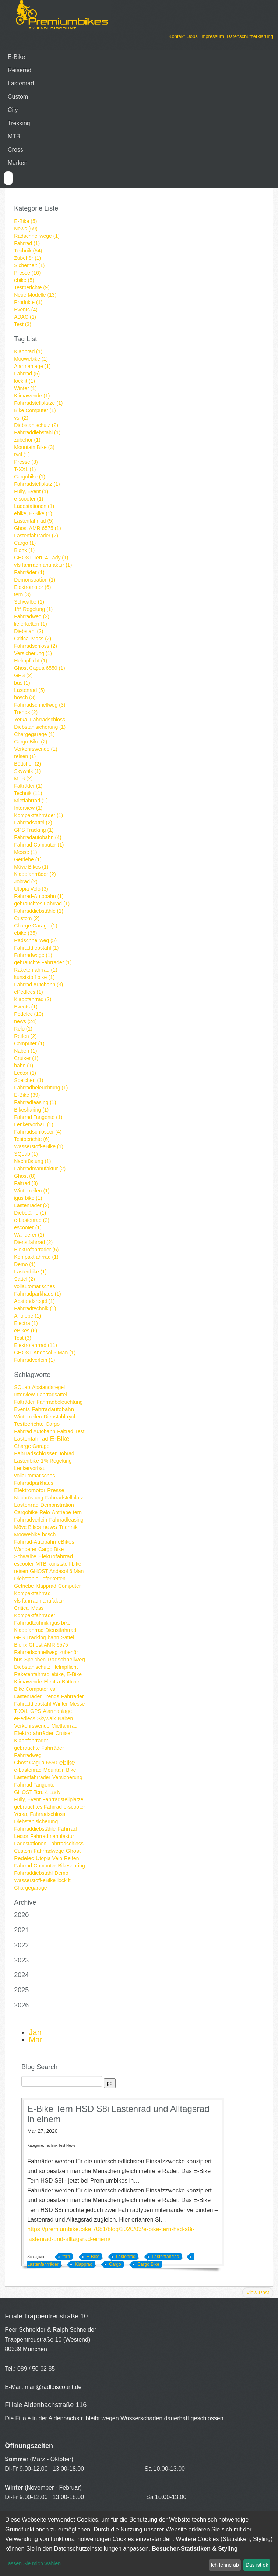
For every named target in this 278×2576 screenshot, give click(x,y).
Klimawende (28, 1682)
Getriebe (24, 1586)
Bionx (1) (24, 550)
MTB (14, 136)
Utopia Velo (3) (31, 889)
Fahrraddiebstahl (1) (37, 432)
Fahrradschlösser (35, 1453)
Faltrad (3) (26, 1183)
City (13, 110)
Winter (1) (25, 388)
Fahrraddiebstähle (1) (38, 911)
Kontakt (177, 36)
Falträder (24, 1402)
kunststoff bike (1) (34, 977)
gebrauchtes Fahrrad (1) (42, 904)
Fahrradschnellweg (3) (39, 705)
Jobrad (66, 1453)
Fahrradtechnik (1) (35, 1308)
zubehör (68, 1652)
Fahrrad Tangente (34, 1785)
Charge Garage (32, 1446)
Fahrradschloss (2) (35, 646)
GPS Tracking (30, 1637)
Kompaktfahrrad (32, 1593)
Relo (44, 1512)
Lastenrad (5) (29, 690)
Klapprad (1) (28, 351)
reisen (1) (25, 756)
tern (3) (22, 594)
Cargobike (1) (29, 477)
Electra (52, 1682)
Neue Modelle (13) (35, 295)
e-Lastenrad (28, 1770)
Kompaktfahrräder (34, 1615)
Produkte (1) (28, 302)
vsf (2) (21, 418)
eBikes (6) (25, 1330)
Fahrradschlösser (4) (37, 1132)
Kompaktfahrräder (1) (38, 815)
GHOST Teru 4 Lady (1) (41, 558)
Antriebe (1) (27, 1316)
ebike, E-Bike (67, 1674)
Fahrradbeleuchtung (59, 1402)
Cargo (53, 1424)
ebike (67, 1762)
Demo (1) (24, 1264)
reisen (21, 1571)
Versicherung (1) (33, 653)
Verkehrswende (32, 1726)
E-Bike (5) (25, 221)
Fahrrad (67, 1829)
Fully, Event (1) (31, 491)
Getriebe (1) (28, 859)
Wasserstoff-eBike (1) (38, 1146)
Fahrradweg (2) (31, 616)
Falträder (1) (28, 786)
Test (80, 1431)
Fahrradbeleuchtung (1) (41, 1088)
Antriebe (61, 1512)
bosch (49, 1534)
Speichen (35, 1659)
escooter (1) (28, 1227)
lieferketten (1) (30, 624)
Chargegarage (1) (34, 734)
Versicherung (67, 1777)
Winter (60, 1704)
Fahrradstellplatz (64, 1498)
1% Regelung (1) (33, 609)
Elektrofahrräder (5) (36, 1249)
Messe (77, 1704)
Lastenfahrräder (32, 1777)
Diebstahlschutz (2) (36, 425)
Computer (69, 1586)
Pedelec (24, 1858)
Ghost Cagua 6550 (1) (39, 668)
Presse (55, 1490)
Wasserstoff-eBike (35, 1880)
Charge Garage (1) (35, 926)
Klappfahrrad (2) (32, 999)
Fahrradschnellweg (35, 1652)
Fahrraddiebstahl (33, 1873)
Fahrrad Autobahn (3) (38, 984)
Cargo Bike (51, 1549)
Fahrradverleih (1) (34, 1360)
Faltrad (65, 1431)
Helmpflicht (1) (30, 661)
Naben (65, 1718)
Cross (15, 149)
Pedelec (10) (28, 1014)
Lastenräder (28, 1696)
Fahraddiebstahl (32, 1704)
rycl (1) (22, 454)
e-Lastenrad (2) (31, 1220)
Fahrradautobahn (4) (37, 837)
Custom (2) (26, 918)
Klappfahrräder (31, 1740)
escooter (24, 1564)
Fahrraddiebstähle (35, 1829)
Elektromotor (29, 1490)
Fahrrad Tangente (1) (38, 1117)
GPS (35, 1711)
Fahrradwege (49, 1851)
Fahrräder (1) (29, 572)
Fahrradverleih (30, 1520)
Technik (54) (28, 251)
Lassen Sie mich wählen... (35, 2563)
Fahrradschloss (66, 1844)
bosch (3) (24, 697)
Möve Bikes (27, 1527)
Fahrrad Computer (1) (39, 845)
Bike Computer (31, 1689)
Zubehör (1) (27, 258)
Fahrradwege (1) (33, 955)
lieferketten (52, 1579)
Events (22, 1409)
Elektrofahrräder (34, 1733)
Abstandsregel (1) (34, 1301)
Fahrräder (72, 1696)
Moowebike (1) (31, 359)
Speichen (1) (28, 1080)
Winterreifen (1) (31, 1191)
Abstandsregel (48, 1387)
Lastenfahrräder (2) (36, 535)
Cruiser (64, 1733)
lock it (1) (24, 381)
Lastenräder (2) (31, 1205)
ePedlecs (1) (28, 992)
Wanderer (25, 1549)
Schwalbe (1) (29, 602)
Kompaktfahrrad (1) (36, 1257)
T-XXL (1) (25, 469)
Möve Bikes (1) (31, 867)
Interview (24, 1394)
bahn (53, 1637)
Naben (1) (25, 1051)
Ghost (73, 1851)
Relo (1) (23, 1029)
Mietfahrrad (65, 1726)
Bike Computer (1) (35, 410)
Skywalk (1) (27, 771)
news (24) (25, 1021)
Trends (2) (26, 712)
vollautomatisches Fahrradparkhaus (34, 1479)
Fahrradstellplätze (62, 1799)
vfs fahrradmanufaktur (39, 1601)
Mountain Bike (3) (34, 447)
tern (77, 1512)
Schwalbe (25, 1556)
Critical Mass (28, 1608)
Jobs (192, 36)
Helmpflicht (65, 1667)
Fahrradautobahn (53, 1409)
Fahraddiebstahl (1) (36, 948)
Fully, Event (27, 1799)
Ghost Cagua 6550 (35, 1763)
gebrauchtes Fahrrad (38, 1807)
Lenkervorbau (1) (33, 1124)
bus (18, 1659)
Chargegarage (30, 1888)
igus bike (60, 1623)
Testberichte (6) (31, 1139)
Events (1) (26, 1007)
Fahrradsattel (51, 1394)
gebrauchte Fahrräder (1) (42, 962)
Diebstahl (54, 1417)
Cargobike (26, 1512)
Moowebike (27, 1534)
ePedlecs (24, 1718)
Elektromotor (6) (32, 587)
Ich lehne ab (225, 2565)
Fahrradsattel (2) (33, 823)
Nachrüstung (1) (32, 1161)
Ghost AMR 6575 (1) (37, 528)
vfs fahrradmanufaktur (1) (43, 565)
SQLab (22, 1387)
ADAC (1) (25, 317)
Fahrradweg (28, 1755)
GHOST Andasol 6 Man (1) (44, 1353)
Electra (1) (26, 1323)
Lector (21, 1836)
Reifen (71, 1858)
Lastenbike (26, 1461)
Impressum (212, 36)
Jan (35, 2032)
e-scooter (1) (28, 499)
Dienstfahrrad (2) (33, 1242)
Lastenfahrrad (31, 1438)
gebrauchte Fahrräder (39, 1748)
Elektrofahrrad (55, 1556)
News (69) (26, 229)
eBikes (66, 1541)
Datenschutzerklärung (249, 36)
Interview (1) (28, 808)
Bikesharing (71, 1866)
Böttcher (71, 1682)
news (49, 1526)
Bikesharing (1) (31, 1110)
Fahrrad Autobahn (34, 1431)
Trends (51, 1696)
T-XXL (21, 1711)
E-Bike (16, 57)
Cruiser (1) (26, 1058)
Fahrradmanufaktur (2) (40, 1169)
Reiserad (19, 70)
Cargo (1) (25, 543)
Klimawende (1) (32, 396)
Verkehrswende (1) (35, 749)
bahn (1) (23, 1065)
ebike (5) (24, 280)
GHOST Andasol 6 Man (57, 1571)
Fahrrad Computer (35, 1866)
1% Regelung (56, 1461)
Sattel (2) (24, 1279)
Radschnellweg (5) (35, 940)
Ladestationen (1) (34, 506)
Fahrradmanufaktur (52, 1836)
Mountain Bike (59, 1770)
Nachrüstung (28, 1498)
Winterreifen (28, 1417)
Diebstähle (26, 1579)
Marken (17, 163)
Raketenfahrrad (32, 1674)
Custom (18, 96)
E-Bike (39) (27, 1095)
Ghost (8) (24, 1176)
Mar (35, 2039)
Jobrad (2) (26, 881)
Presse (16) (27, 273)
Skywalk (46, 1718)
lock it (64, 1880)
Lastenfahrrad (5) (33, 521)
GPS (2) (23, 675)
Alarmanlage (57, 1711)
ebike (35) (25, 933)
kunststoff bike (64, 1564)
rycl (71, 1417)
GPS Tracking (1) (33, 830)
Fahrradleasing (66, 1520)
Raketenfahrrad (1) (35, 970)
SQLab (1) (26, 1154)
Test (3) (22, 324)
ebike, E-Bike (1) (33, 513)
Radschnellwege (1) (37, 236)
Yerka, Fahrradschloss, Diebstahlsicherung (40, 1817)
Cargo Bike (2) (30, 742)
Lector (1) (25, 1073)
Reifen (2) (25, 1036)
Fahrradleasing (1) (35, 1102)
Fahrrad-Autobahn (35, 1542)
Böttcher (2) (27, 764)
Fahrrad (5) (27, 374)
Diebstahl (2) (28, 631)
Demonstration (57, 1505)
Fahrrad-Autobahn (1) (39, 896)
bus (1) (22, 683)
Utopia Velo (49, 1858)
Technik (68, 1527)
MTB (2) (23, 778)
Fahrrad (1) (27, 243)
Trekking (19, 123)
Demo (61, 1873)
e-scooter (74, 1807)
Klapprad (46, 1586)
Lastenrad (21, 83)
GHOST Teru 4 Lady (37, 1792)
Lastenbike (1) (30, 1272)
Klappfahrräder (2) (35, 874)
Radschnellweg (66, 1659)
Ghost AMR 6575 (48, 1645)
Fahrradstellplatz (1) (37, 484)
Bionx (20, 1645)
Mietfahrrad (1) (31, 800)
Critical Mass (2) (32, 639)
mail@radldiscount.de (53, 2387)
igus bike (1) (28, 1198)
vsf (53, 1689)
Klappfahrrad (28, 1630)
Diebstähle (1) (30, 1213)
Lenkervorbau (30, 1468)
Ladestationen (30, 1844)
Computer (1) (29, 1043)
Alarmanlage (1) (32, 366)
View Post (257, 2293)
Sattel (67, 1637)
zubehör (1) (27, 440)
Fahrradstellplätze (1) (38, 403)
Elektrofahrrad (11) (35, 1345)
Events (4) (26, 309)
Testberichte (29, 1424)
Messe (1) (25, 852)
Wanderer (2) (29, 1235)
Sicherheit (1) (29, 265)
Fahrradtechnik (31, 1623)
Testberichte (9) (31, 287)
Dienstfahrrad (60, 1630)
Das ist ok (257, 2565)
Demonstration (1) (34, 580)
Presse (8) (26, 462)
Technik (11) (28, 793)
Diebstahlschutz (32, 1667)
